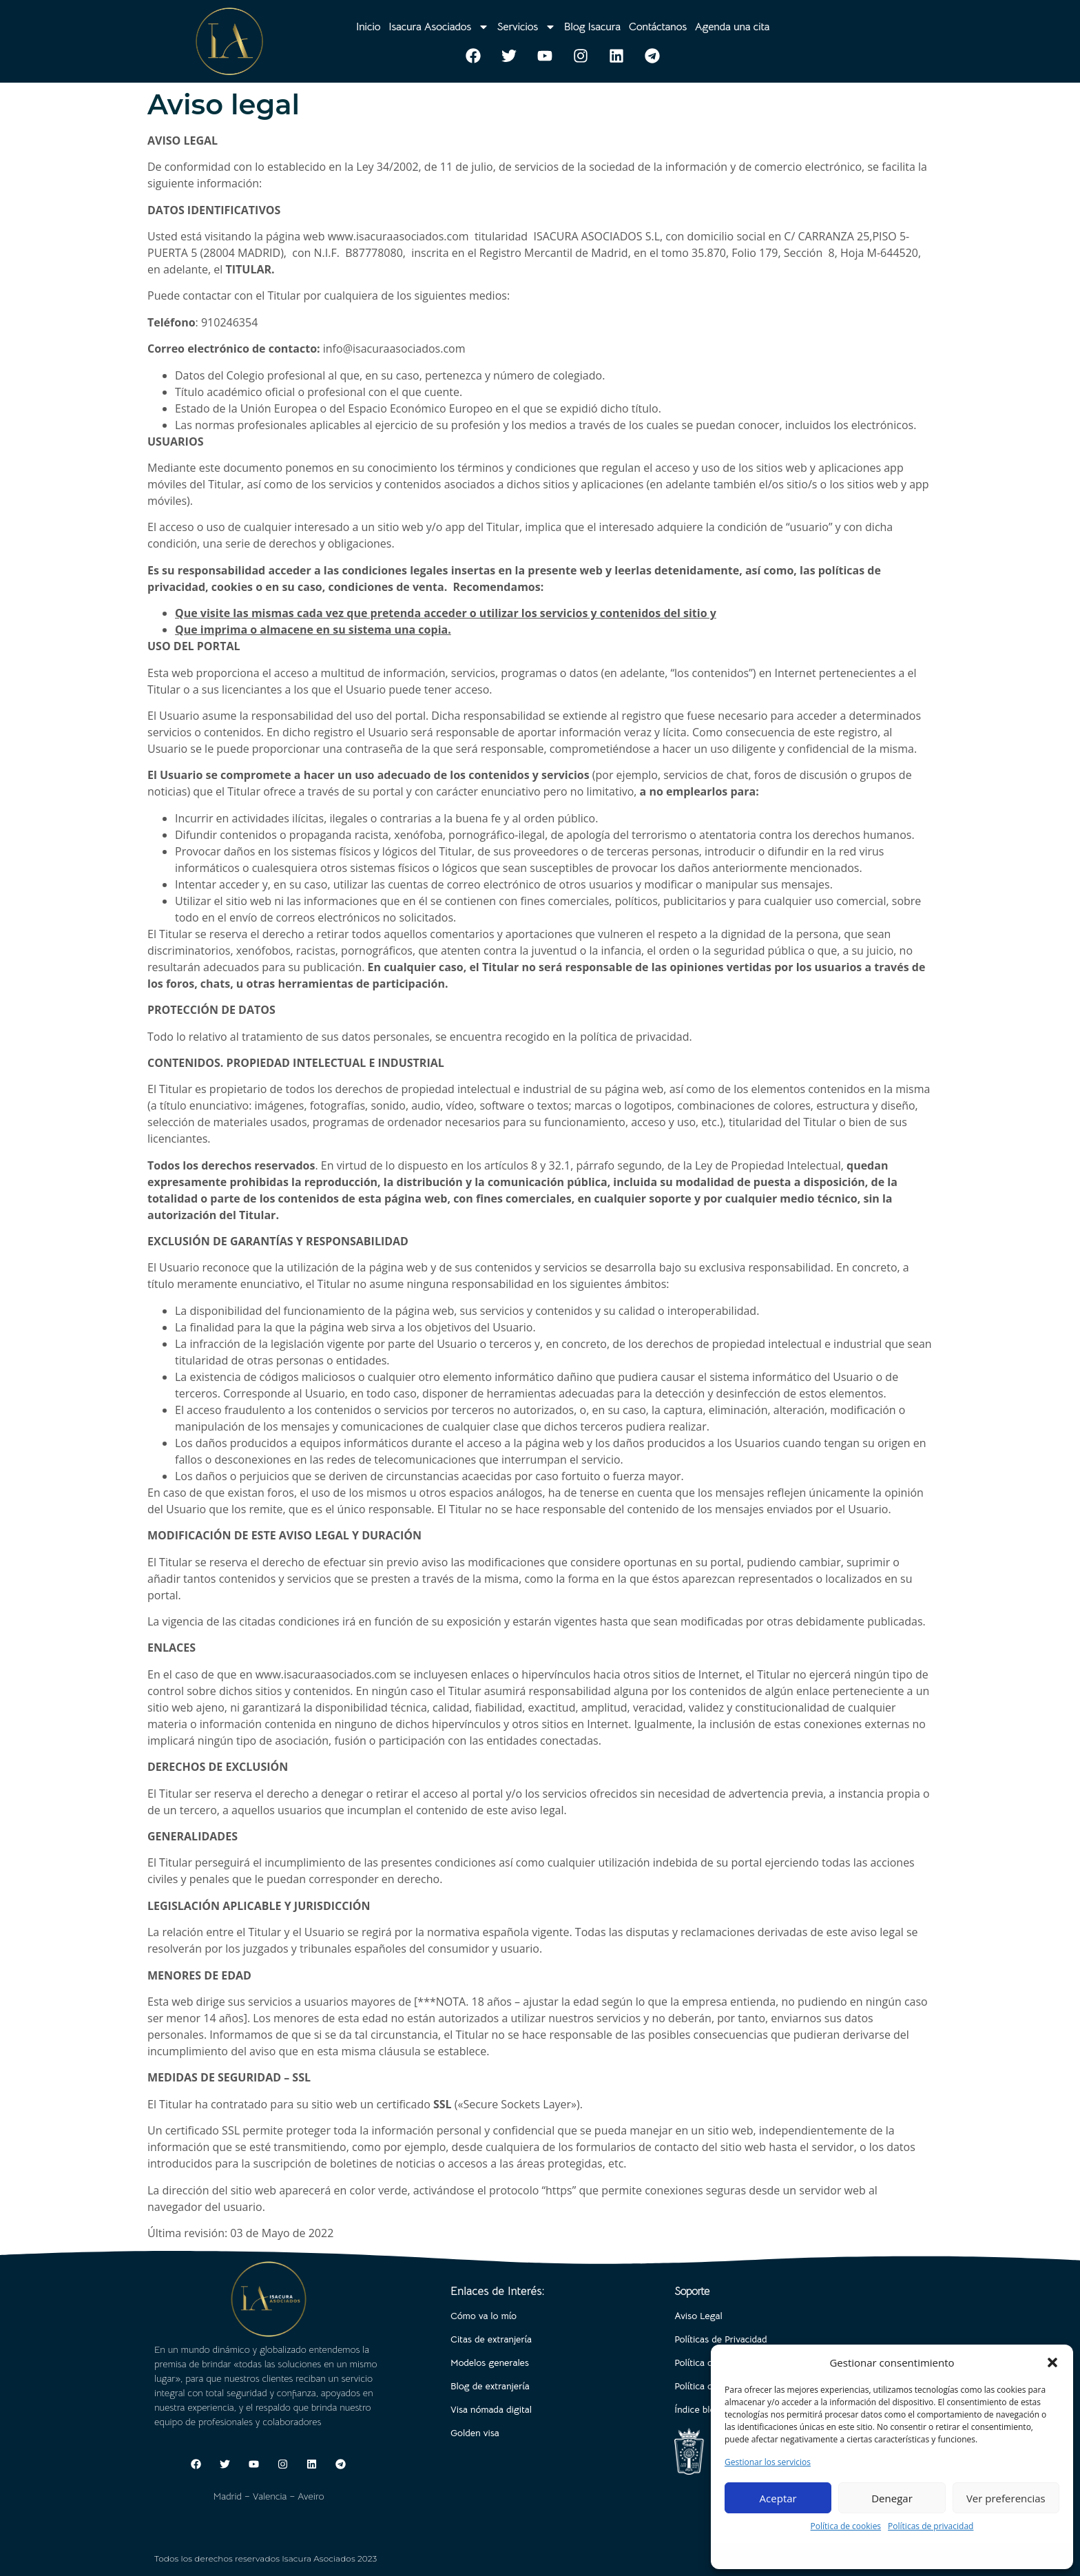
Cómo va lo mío (483, 2315)
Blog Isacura (592, 27)
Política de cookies (846, 2526)
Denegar (892, 2498)
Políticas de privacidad (930, 2526)
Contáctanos (658, 27)
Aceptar (778, 2498)
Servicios (526, 26)
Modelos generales (489, 2362)
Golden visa (474, 2433)
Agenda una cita (732, 27)
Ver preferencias (1006, 2498)
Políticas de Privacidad (720, 2339)
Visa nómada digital (491, 2409)
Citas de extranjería (491, 2339)
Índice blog (697, 2409)
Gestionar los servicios (768, 2462)
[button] (1052, 2362)
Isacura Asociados (438, 26)
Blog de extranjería (490, 2386)
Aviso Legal (698, 2315)
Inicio (368, 27)
